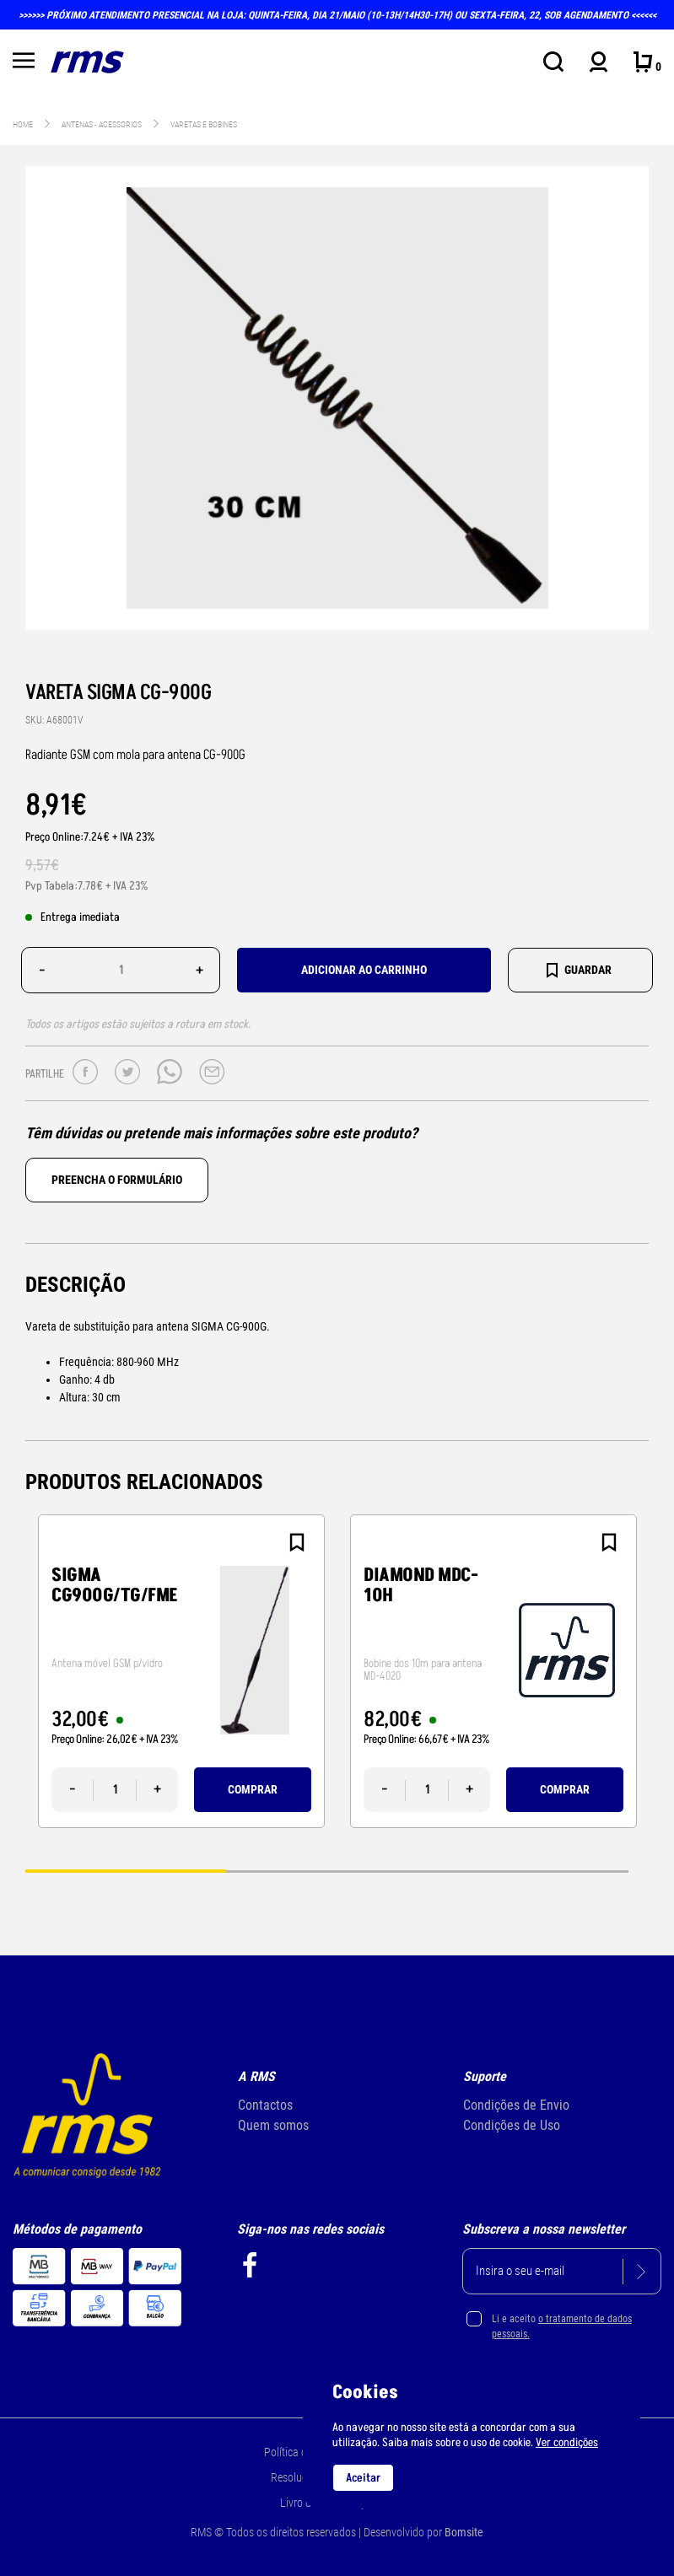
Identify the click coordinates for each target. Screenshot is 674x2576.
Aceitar (363, 2478)
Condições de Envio (516, 2105)
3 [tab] (528, 1871)
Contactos (265, 2105)
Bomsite (464, 2532)
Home (23, 124)
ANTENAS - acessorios (102, 124)
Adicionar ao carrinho (364, 969)
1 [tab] (125, 1871)
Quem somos (273, 2125)
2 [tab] (326, 1871)
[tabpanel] (181, 1671)
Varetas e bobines (203, 124)
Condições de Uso (511, 2125)
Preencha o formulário (116, 1179)
